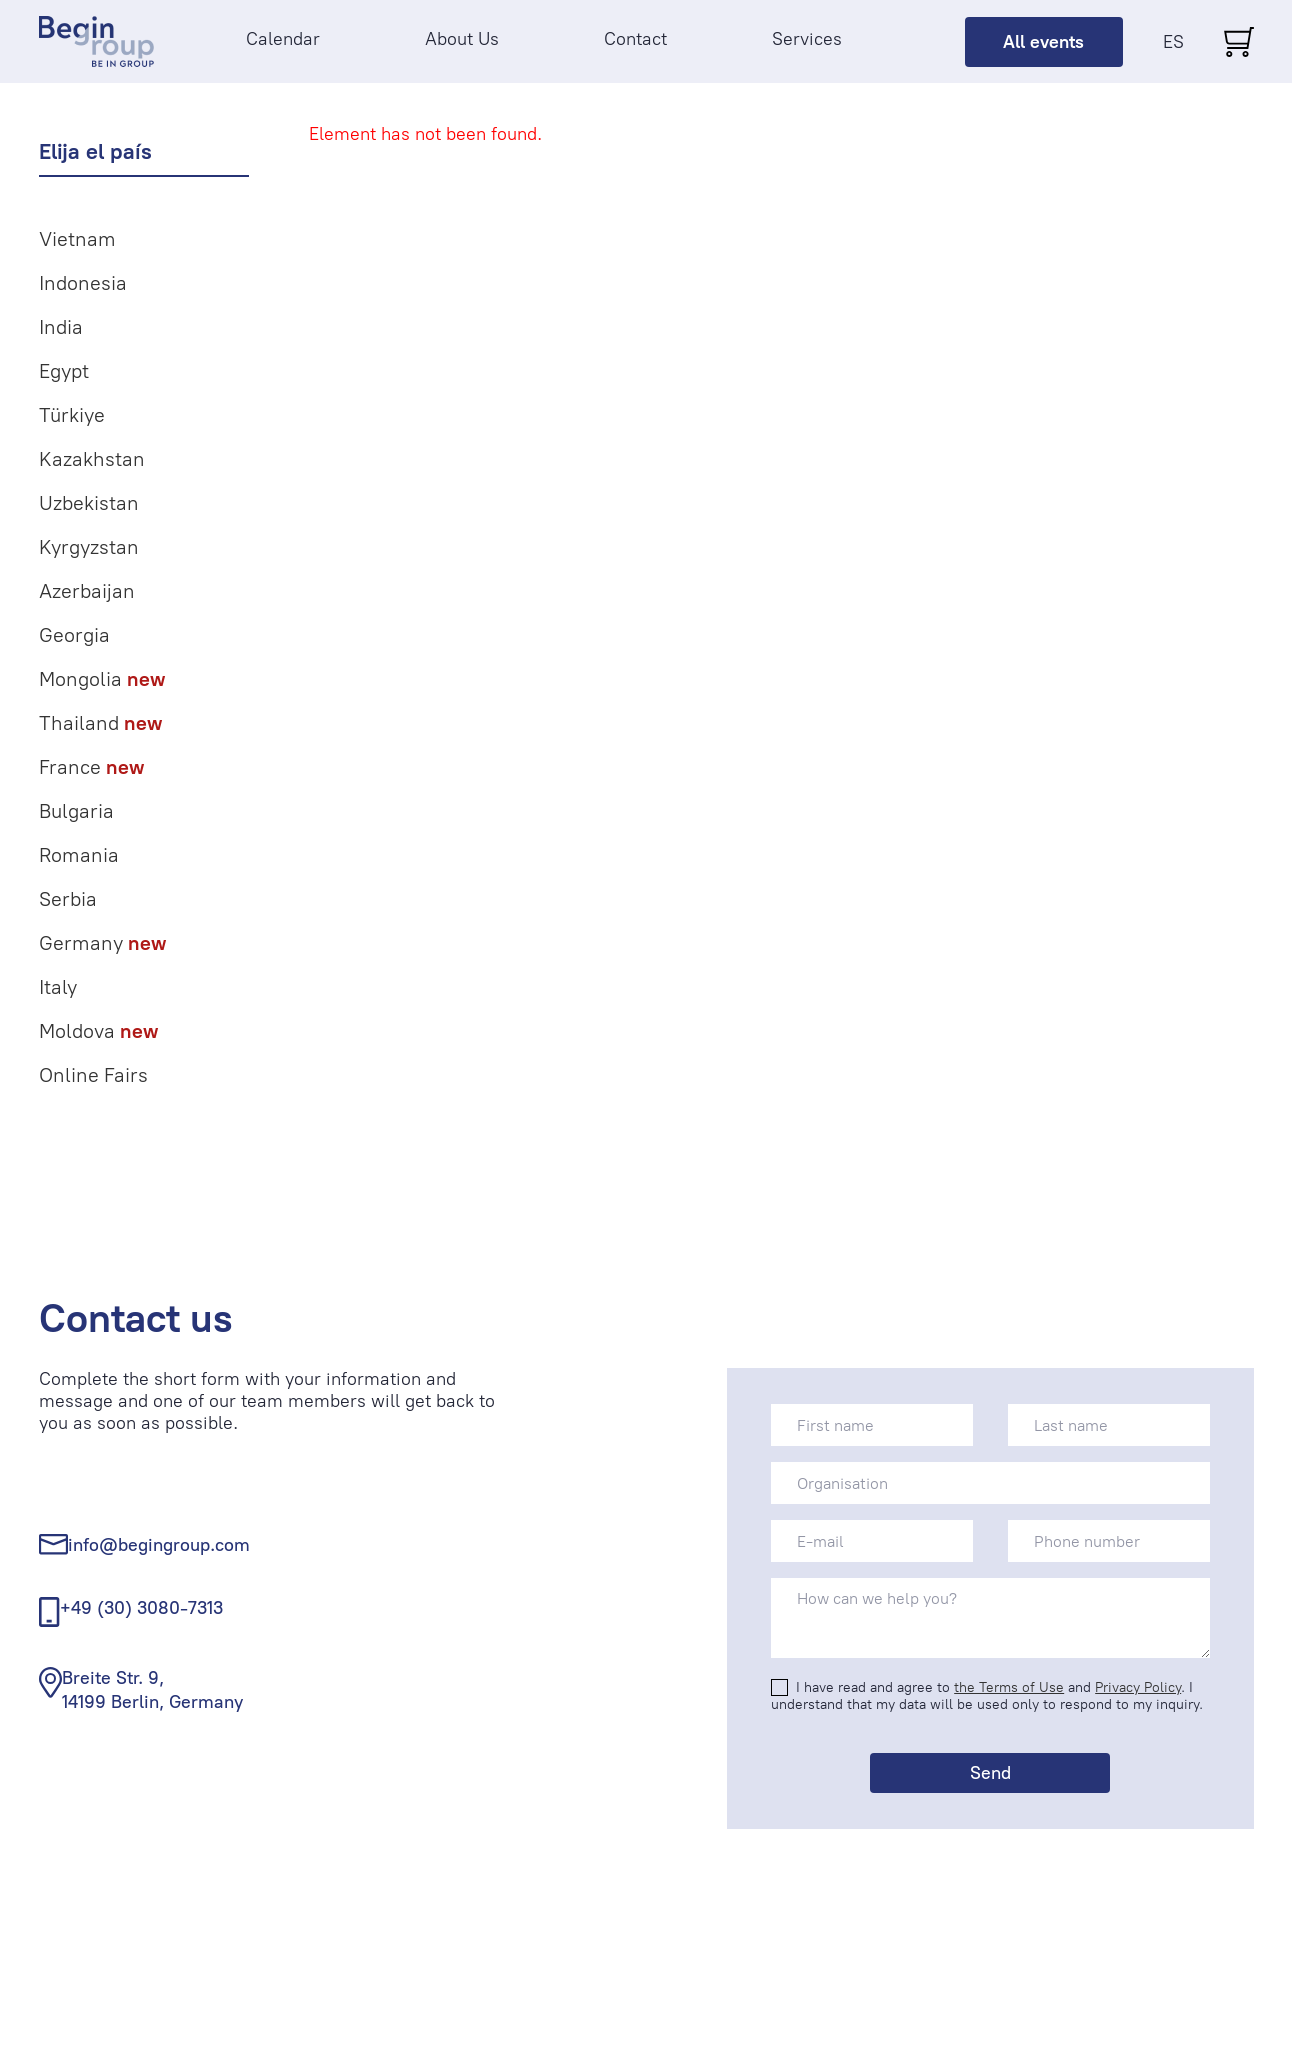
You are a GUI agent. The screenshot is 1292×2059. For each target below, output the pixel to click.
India (61, 327)
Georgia (74, 635)
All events (1043, 42)
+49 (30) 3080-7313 (141, 1608)
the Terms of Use (1009, 1687)
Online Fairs (93, 1075)
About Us (462, 39)
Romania (79, 855)
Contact (635, 39)
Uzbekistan (89, 503)
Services (807, 39)
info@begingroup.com (159, 1545)
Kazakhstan (92, 459)
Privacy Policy (1138, 1687)
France (91, 767)
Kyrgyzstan (89, 547)
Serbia (68, 899)
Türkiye (72, 415)
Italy (58, 987)
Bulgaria (76, 811)
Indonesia (83, 283)
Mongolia (102, 679)
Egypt (64, 371)
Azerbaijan (87, 591)
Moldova (98, 1031)
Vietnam (77, 239)
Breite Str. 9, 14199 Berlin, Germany (152, 1689)
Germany (102, 943)
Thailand (100, 723)
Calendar (283, 39)
